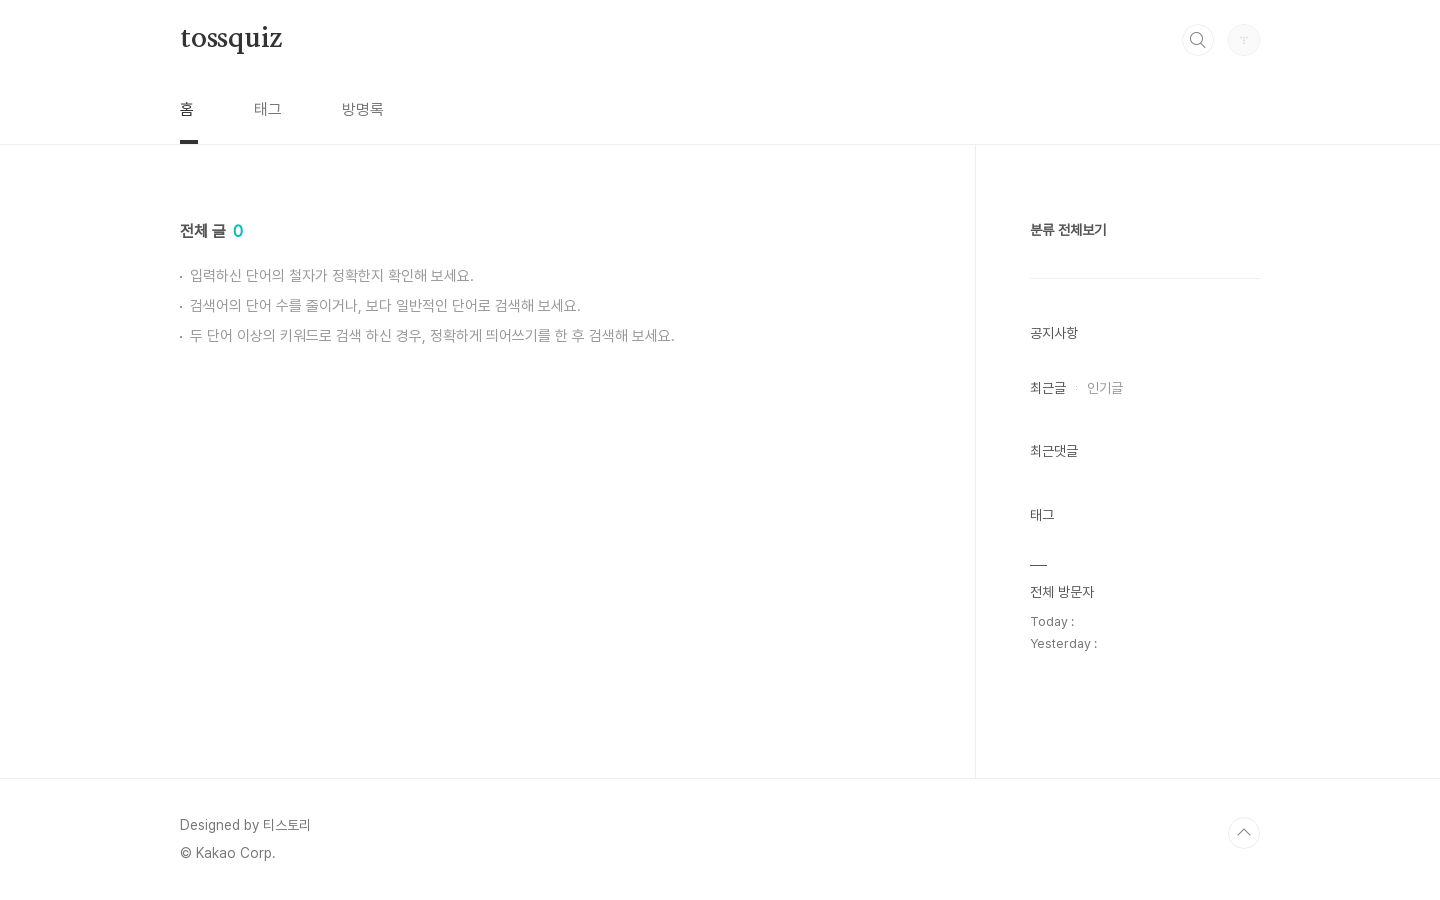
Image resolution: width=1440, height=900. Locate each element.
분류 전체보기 (1068, 230)
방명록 (363, 109)
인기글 (1105, 388)
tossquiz (230, 39)
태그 (268, 109)
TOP (1244, 833)
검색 (1198, 40)
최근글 (1048, 388)
